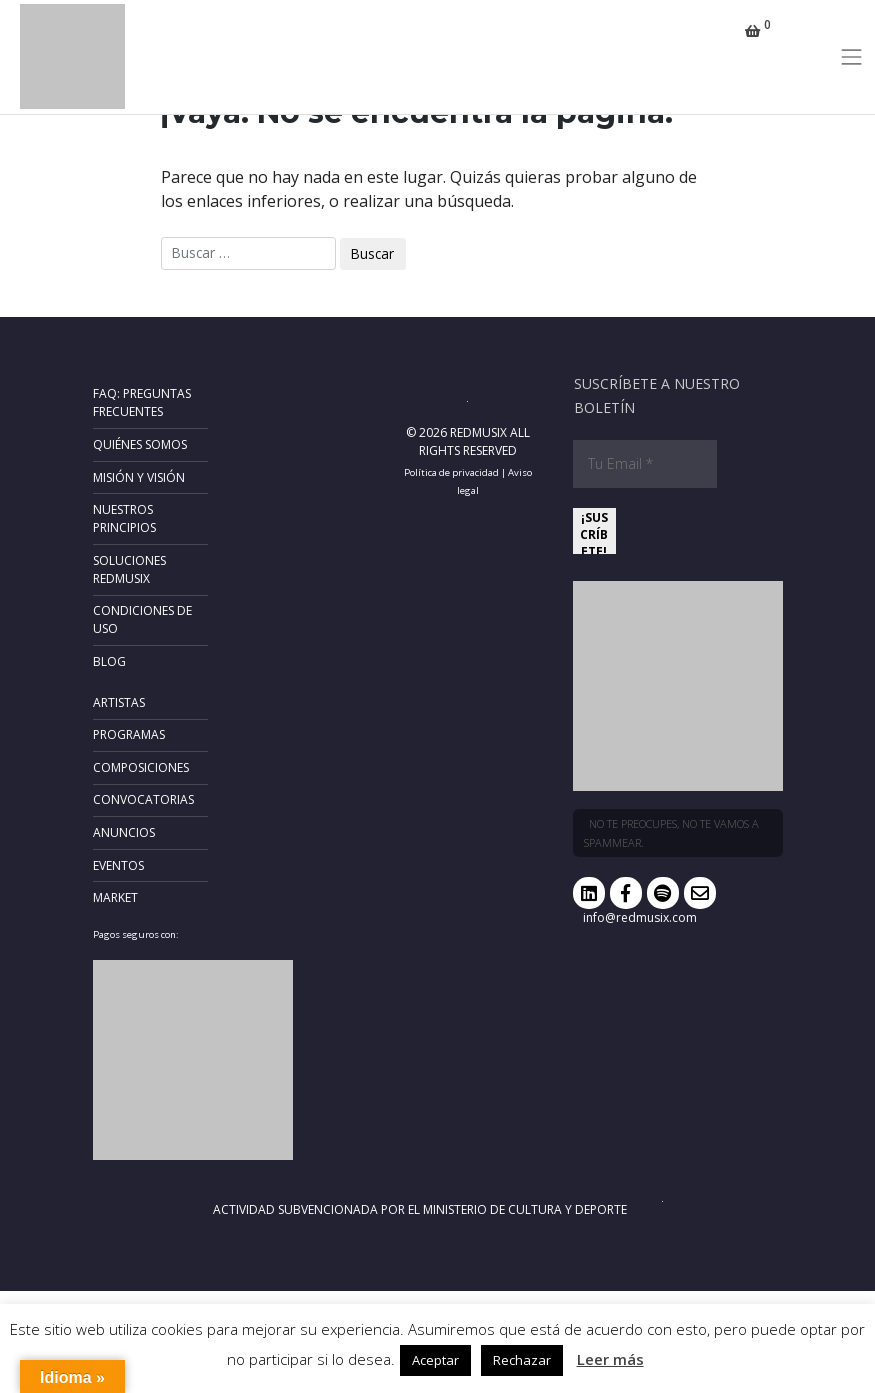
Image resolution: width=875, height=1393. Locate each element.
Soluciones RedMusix (129, 569)
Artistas (119, 702)
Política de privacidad (451, 472)
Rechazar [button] (522, 1360)
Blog (109, 661)
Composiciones (141, 767)
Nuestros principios (124, 518)
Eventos (118, 865)
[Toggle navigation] (852, 57)
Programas (129, 734)
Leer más (610, 1359)
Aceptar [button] (435, 1360)
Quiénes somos (140, 444)
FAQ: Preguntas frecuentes (142, 402)
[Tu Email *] (645, 464)
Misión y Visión (139, 477)
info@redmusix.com (640, 917)
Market (115, 897)
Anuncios (124, 832)
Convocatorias (143, 799)
